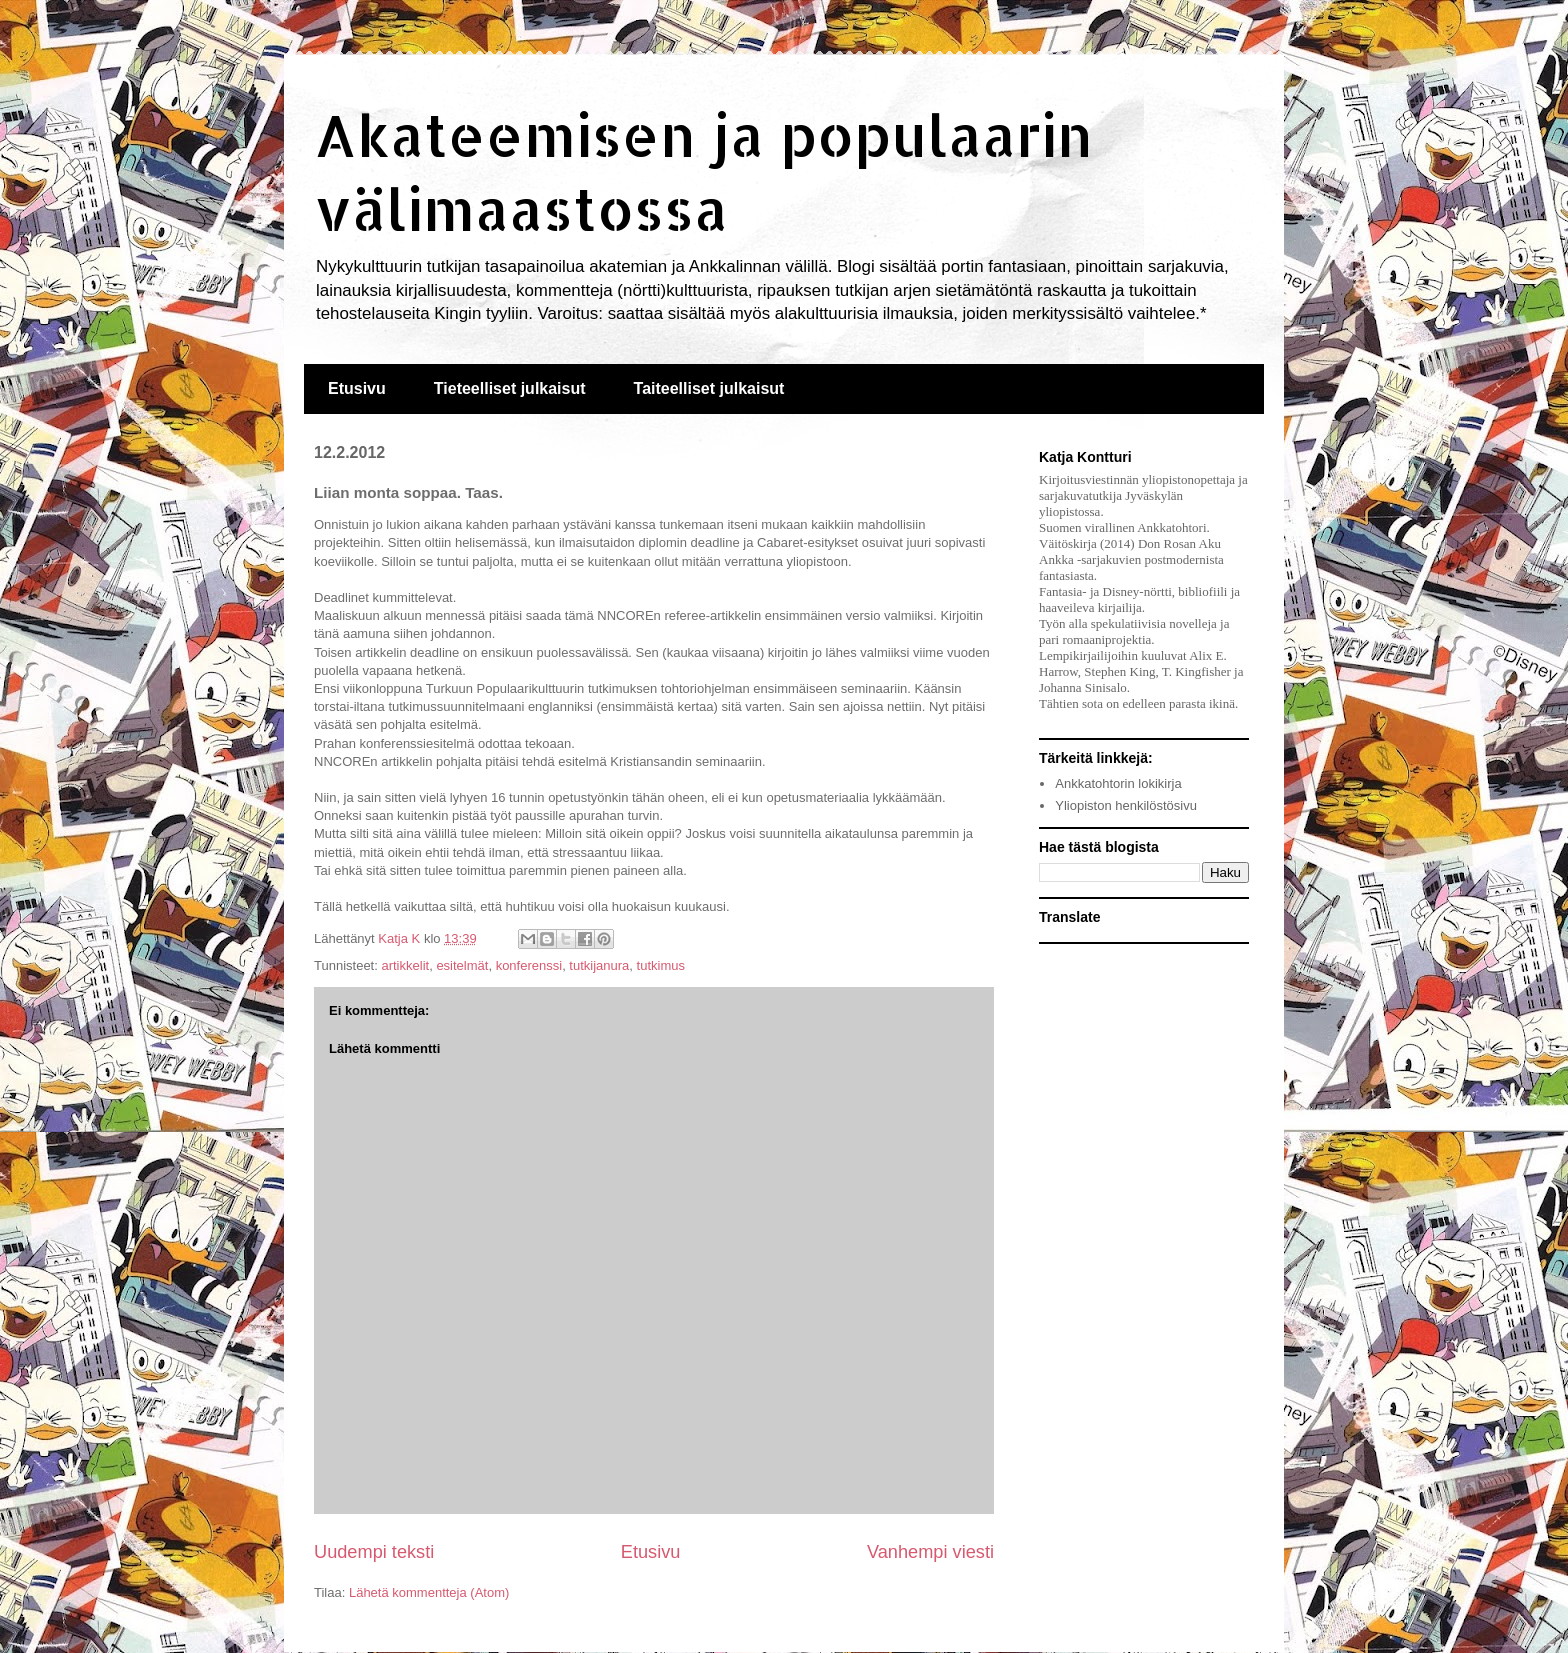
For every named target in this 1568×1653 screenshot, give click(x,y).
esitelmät (462, 965)
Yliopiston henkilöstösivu (1126, 805)
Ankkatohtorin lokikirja (1118, 783)
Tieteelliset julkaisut (510, 388)
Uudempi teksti (374, 1552)
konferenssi (529, 965)
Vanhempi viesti (930, 1552)
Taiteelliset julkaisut (709, 388)
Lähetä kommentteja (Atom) (429, 1592)
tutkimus (661, 965)
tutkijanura (599, 965)
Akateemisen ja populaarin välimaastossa (703, 171)
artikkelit (405, 965)
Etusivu (357, 388)
